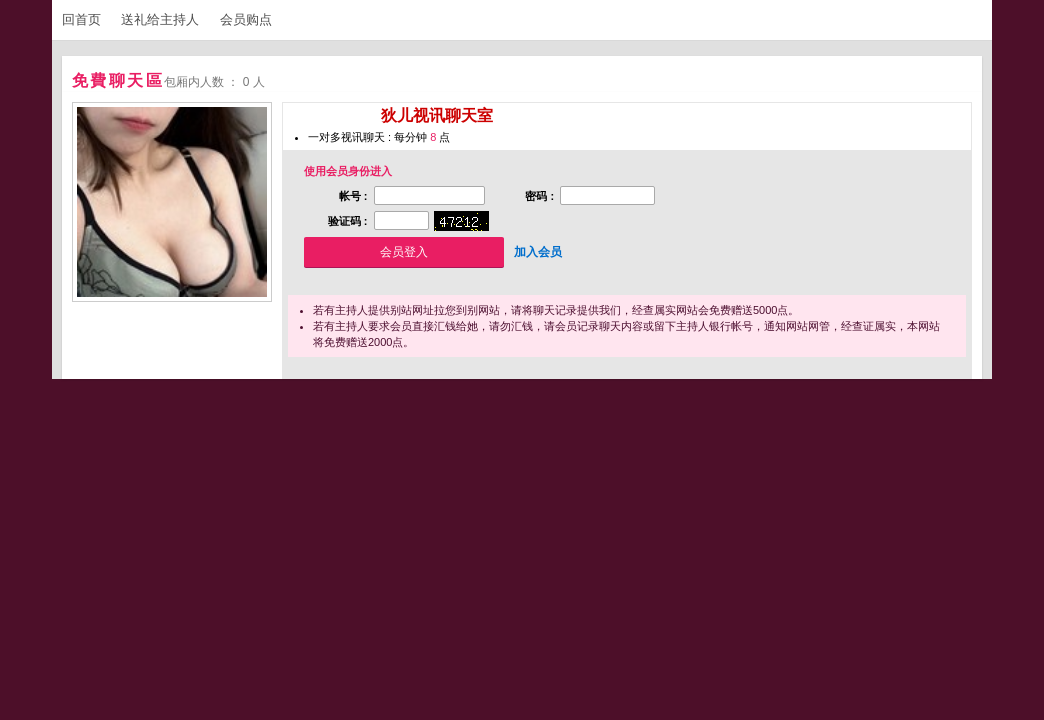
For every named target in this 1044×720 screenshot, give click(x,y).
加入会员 (538, 252)
